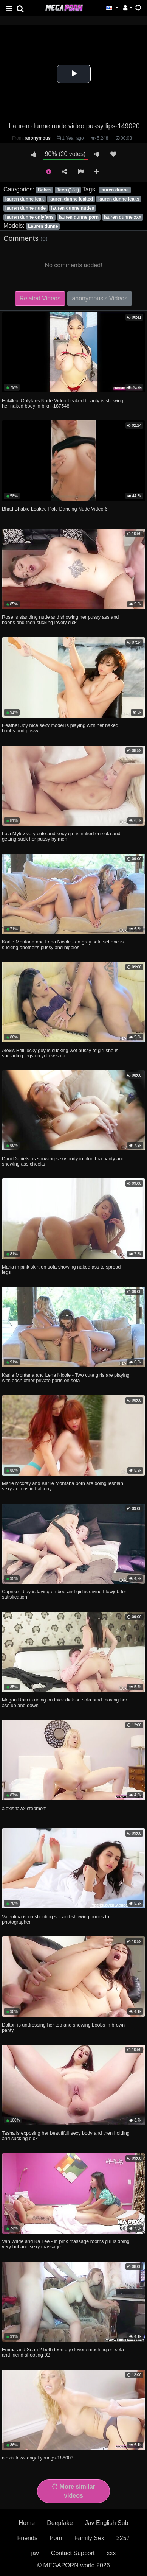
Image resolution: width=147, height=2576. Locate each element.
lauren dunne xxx (122, 217)
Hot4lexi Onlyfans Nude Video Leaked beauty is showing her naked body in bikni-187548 (62, 403)
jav (35, 2553)
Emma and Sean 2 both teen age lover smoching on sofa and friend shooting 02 (63, 2352)
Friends (27, 2538)
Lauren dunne (43, 226)
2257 (123, 2538)
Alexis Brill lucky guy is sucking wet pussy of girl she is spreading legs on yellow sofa (60, 1053)
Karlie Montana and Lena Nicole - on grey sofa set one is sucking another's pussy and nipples (63, 944)
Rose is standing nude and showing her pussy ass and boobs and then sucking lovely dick (60, 619)
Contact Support (73, 2553)
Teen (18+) (68, 190)
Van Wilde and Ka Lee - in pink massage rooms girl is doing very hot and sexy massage (66, 2243)
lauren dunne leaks (118, 199)
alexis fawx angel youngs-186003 (37, 2458)
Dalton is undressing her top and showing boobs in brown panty (63, 2027)
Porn (56, 2538)
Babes (44, 190)
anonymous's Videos (99, 298)
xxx (111, 2553)
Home (27, 2523)
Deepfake (60, 2523)
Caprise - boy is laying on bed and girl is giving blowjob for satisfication (64, 1594)
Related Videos (40, 298)
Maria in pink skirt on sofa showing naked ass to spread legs (61, 1269)
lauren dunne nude (25, 208)
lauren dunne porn (79, 217)
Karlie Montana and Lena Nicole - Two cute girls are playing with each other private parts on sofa (66, 1377)
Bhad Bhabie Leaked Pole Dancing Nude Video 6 (54, 509)
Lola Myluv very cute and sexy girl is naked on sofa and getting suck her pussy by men (61, 836)
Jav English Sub (106, 2523)
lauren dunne (114, 190)
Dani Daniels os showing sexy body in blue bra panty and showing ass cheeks (63, 1161)
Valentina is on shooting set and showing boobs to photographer (55, 1919)
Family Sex (89, 2538)
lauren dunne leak (24, 199)
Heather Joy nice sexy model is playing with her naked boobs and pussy (60, 727)
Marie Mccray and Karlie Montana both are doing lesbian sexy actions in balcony (62, 1485)
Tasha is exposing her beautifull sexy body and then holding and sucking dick (66, 2135)
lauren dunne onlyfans (29, 217)
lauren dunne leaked (71, 199)
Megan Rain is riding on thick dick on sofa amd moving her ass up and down (64, 1702)
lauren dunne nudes (72, 208)
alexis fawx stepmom (24, 1808)
